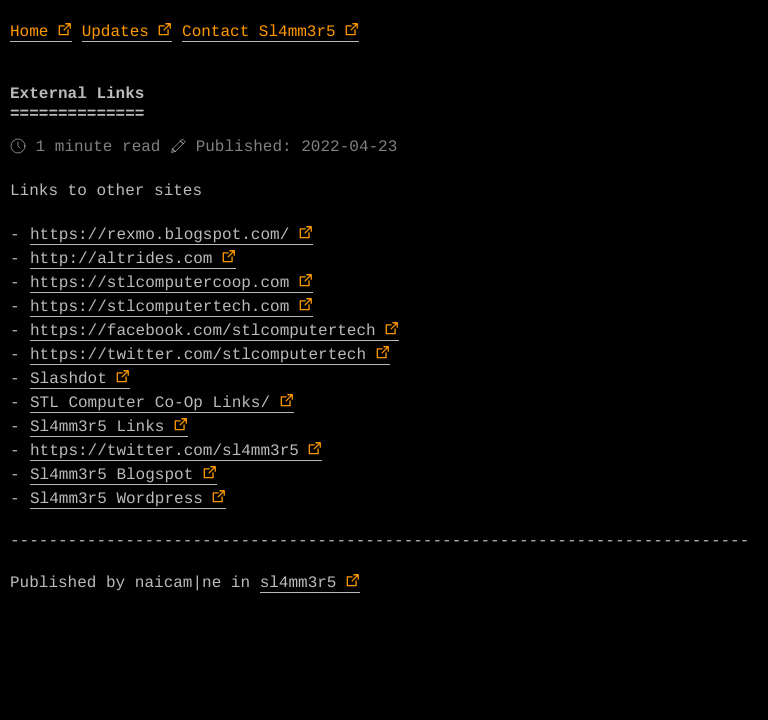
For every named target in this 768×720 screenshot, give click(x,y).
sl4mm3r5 (298, 583)
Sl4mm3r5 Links (97, 427)
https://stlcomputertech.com (159, 307)
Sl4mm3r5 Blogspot (111, 475)
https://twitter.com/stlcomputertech (198, 355)
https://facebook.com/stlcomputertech (203, 331)
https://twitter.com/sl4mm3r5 (164, 451)
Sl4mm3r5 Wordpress (116, 499)
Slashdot (68, 379)
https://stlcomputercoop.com (159, 283)
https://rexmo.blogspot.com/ (159, 235)
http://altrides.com (121, 259)
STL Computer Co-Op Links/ (150, 403)
